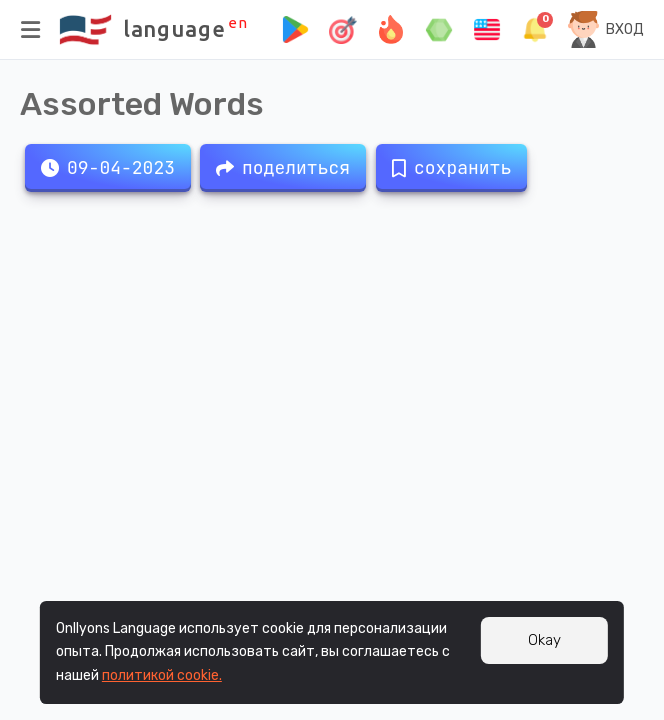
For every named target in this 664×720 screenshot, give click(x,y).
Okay (544, 640)
